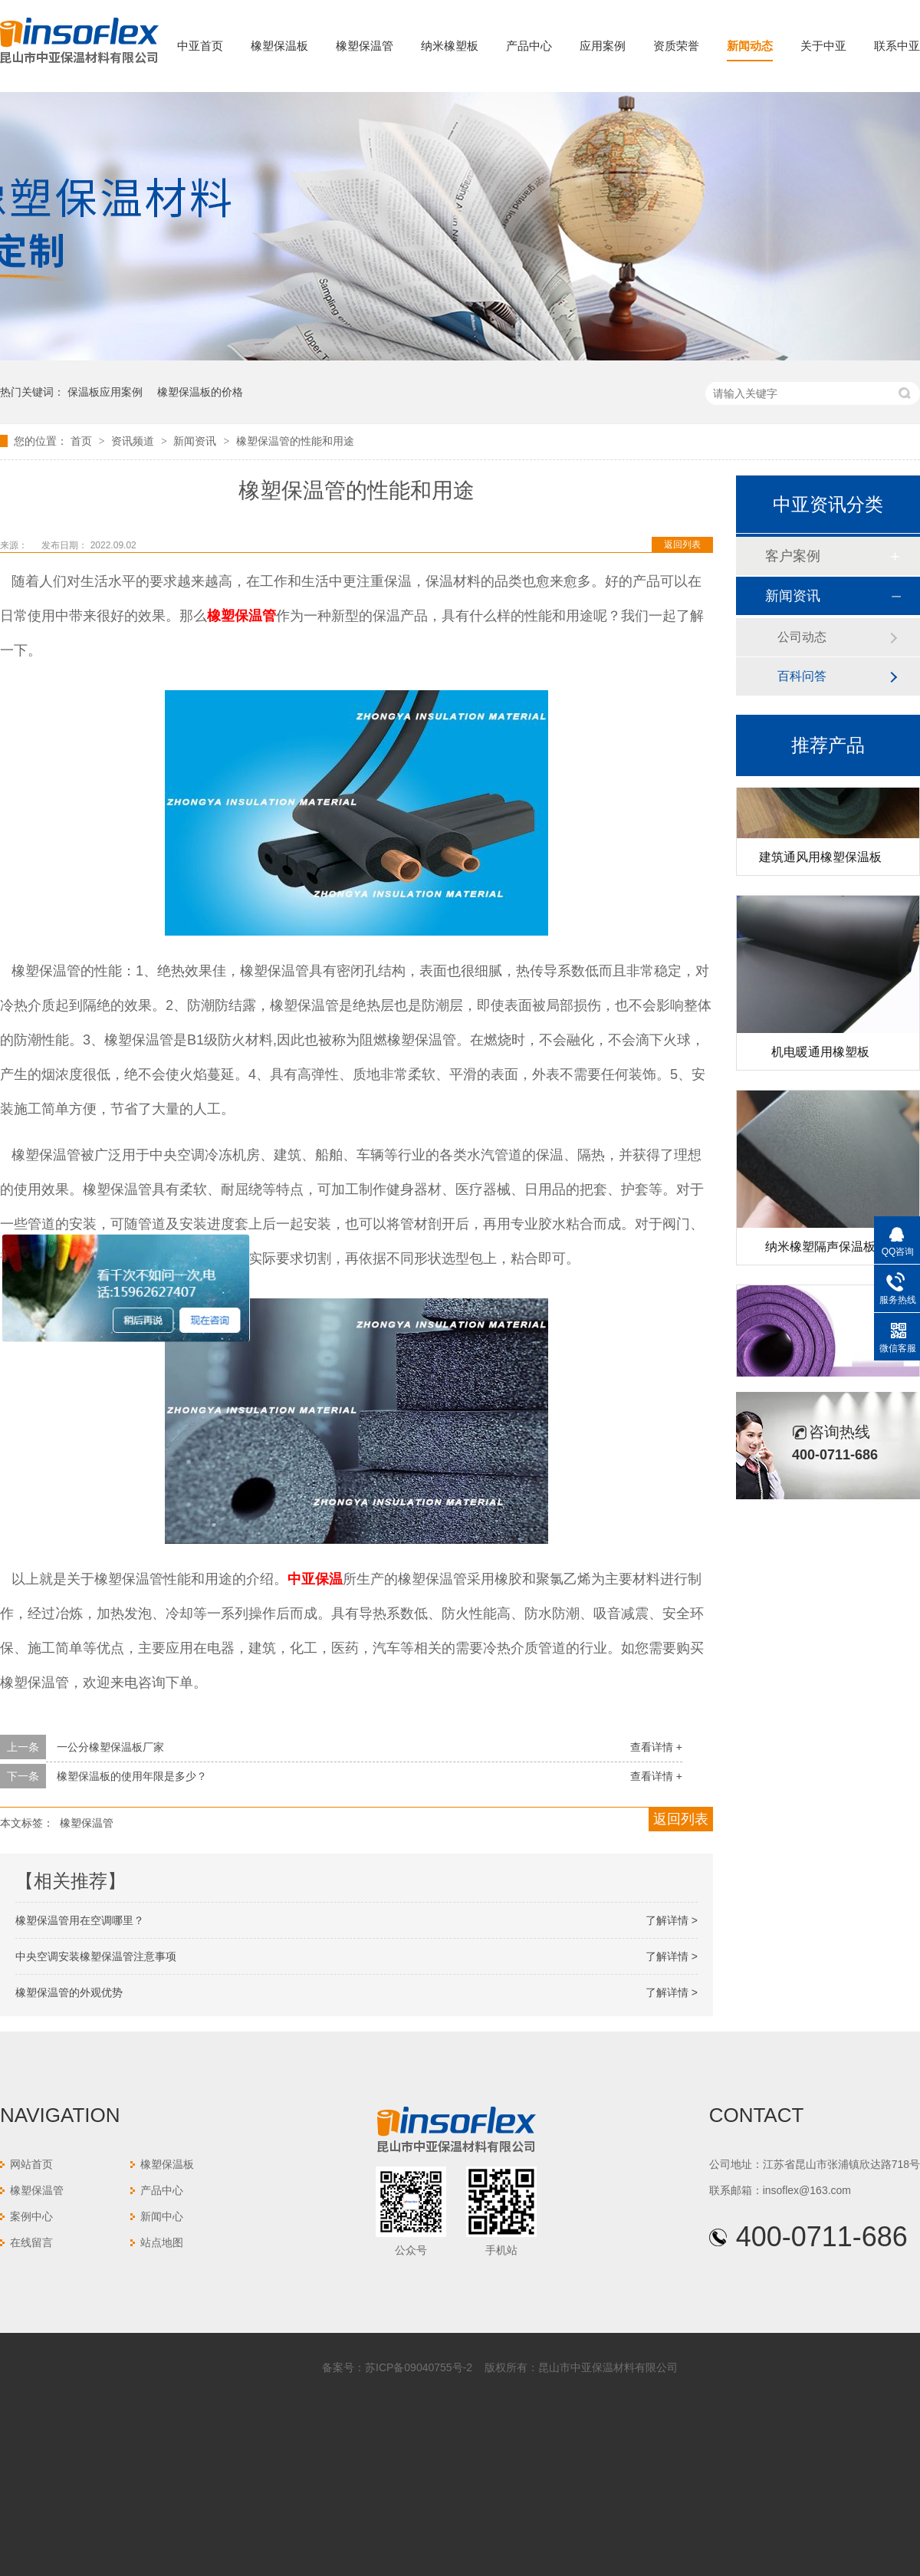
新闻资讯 (196, 441)
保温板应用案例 (105, 392)
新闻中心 (161, 2216)
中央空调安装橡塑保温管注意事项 (95, 1956)
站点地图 (161, 2242)
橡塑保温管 (364, 45)
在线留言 (31, 2242)
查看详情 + (656, 1747)
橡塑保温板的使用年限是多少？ (132, 1776)
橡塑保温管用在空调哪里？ (79, 1920)
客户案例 (792, 556)
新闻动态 (750, 45)
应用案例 (603, 45)
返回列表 (682, 544)
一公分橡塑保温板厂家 (110, 1747)
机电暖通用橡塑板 (820, 1054)
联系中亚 (897, 45)
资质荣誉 (676, 45)
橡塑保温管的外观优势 (69, 1992)
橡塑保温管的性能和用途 (295, 441)
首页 (83, 441)
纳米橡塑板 (449, 45)
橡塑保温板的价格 (200, 392)
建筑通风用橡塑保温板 (820, 860)
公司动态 (801, 636)
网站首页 (31, 2164)
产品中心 (529, 45)
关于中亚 (823, 45)
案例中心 (31, 2216)
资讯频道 (134, 441)
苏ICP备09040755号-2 (418, 2367)
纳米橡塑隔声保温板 (820, 1249)
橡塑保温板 (279, 45)
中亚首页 (200, 45)
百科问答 (801, 676)
